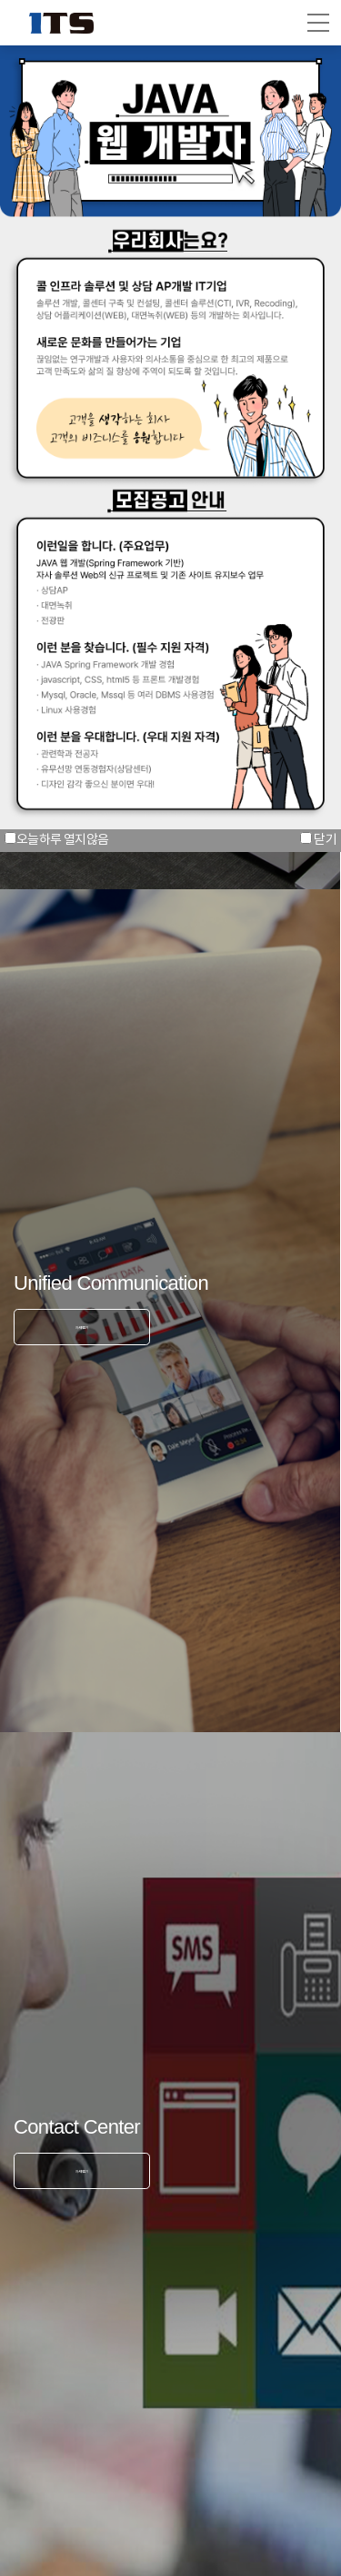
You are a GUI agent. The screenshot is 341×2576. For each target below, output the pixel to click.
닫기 (325, 840)
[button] (318, 23)
